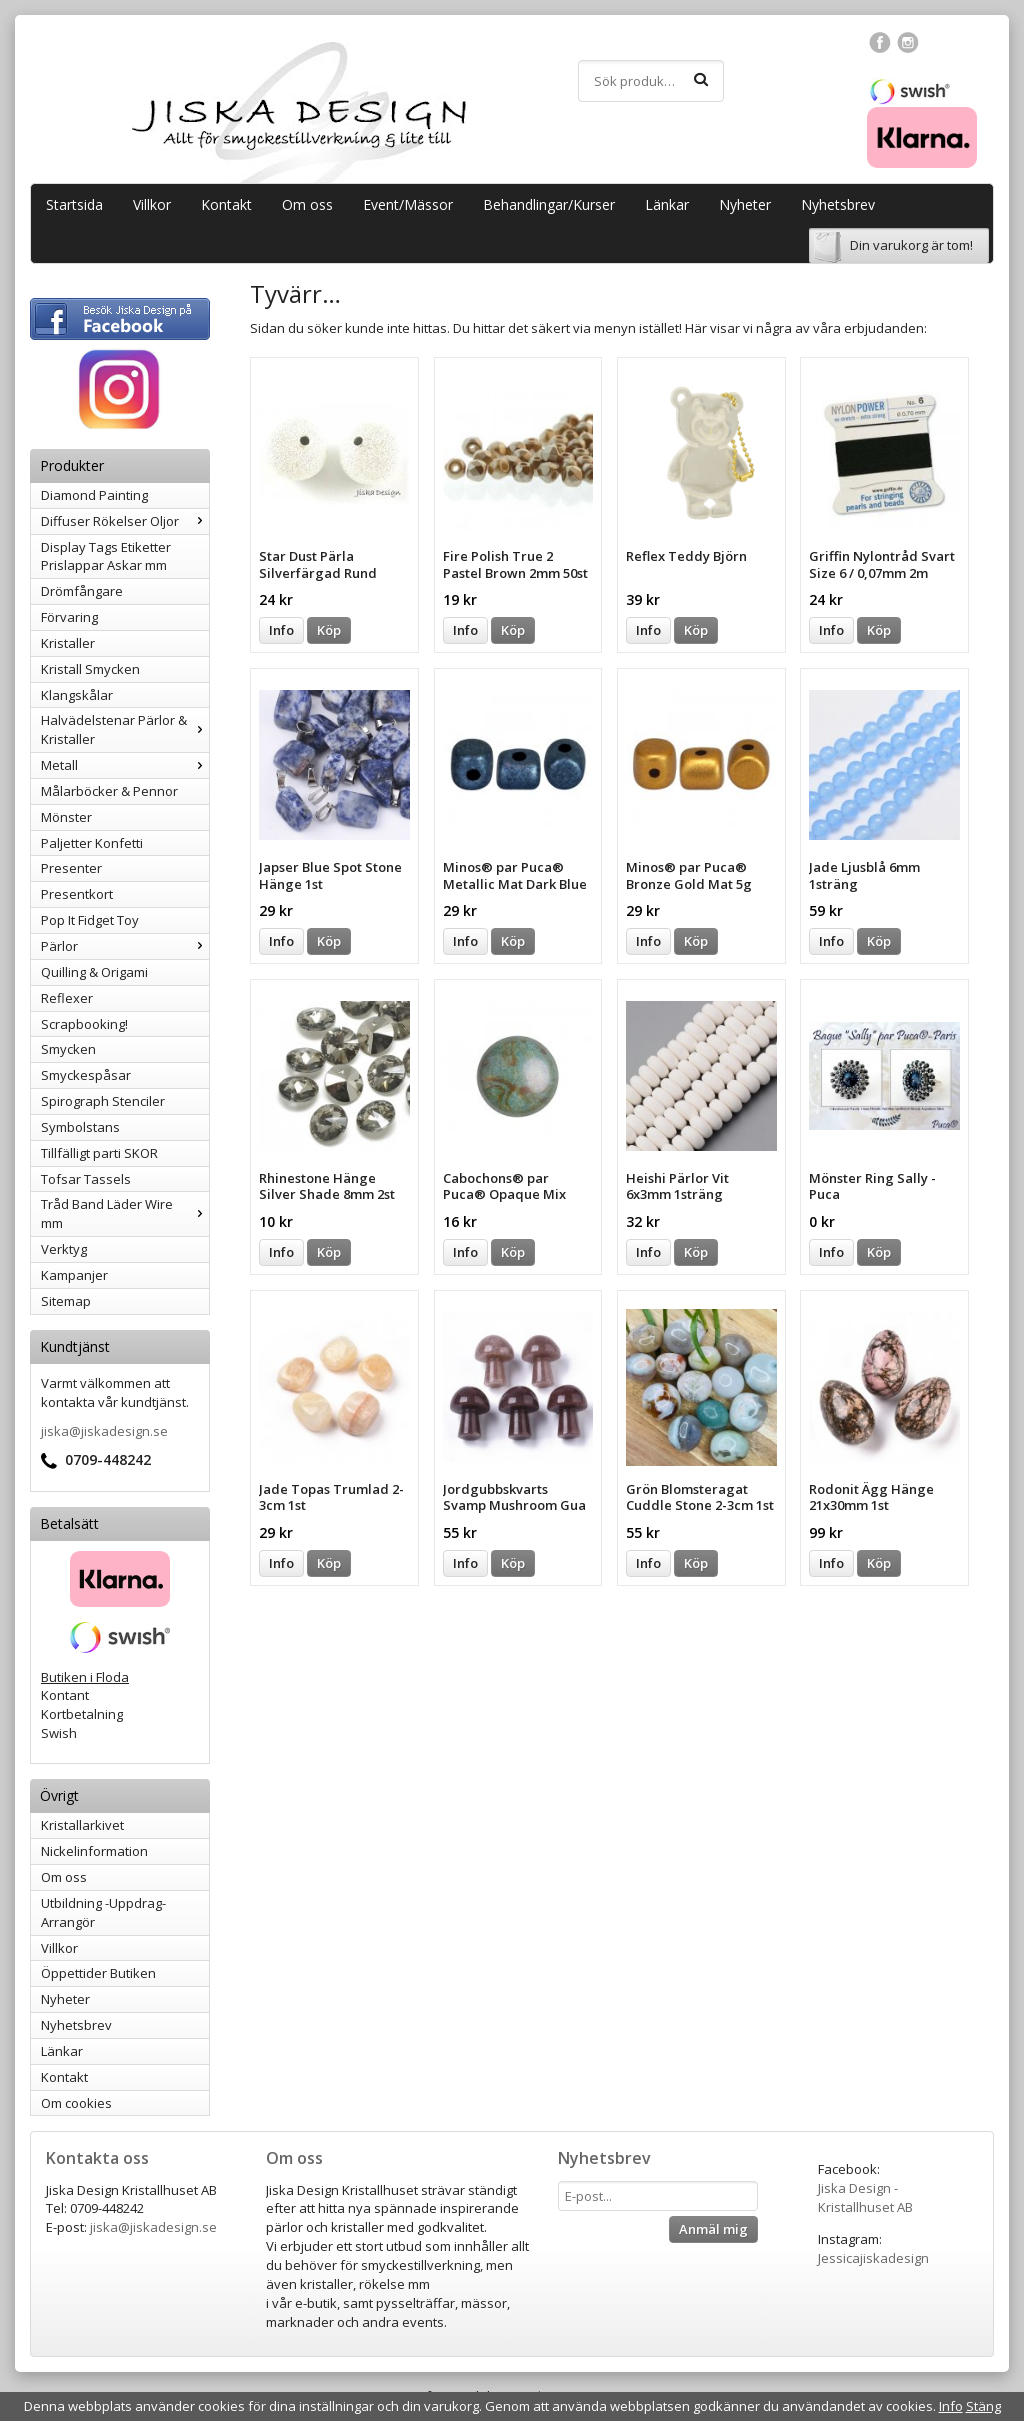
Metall (125, 765)
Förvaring (69, 617)
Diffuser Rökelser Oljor (125, 521)
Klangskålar (77, 695)
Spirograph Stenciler (103, 1101)
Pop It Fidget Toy (90, 920)
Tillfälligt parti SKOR (99, 1153)
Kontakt (226, 204)
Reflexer (67, 998)
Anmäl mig (713, 2229)
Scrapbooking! (84, 1024)
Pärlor (125, 946)
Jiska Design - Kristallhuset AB (865, 2197)
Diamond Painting (94, 495)
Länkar (667, 204)
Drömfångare (82, 591)
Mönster (66, 817)
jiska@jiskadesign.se (104, 1431)
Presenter (71, 868)
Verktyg (64, 1249)
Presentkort (77, 894)
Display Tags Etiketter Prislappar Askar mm (106, 556)
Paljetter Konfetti (92, 843)
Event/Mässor (408, 204)
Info (281, 630)
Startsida (74, 204)
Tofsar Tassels (86, 1179)
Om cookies (76, 2103)
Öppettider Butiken (98, 1973)
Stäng (983, 2406)
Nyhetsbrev (838, 204)
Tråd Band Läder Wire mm (125, 1213)
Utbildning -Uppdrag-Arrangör (103, 1912)
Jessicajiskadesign (873, 2258)
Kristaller (68, 643)
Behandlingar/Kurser (549, 204)
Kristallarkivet (82, 1825)
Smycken (68, 1049)
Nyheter (745, 204)
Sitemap (66, 1301)
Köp (329, 630)
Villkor (152, 204)
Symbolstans (80, 1127)
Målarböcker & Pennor (109, 791)
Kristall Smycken (90, 669)
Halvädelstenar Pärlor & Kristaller (125, 729)
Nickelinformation (94, 1851)
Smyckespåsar (86, 1075)
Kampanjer (74, 1275)
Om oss (307, 204)
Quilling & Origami (94, 972)
